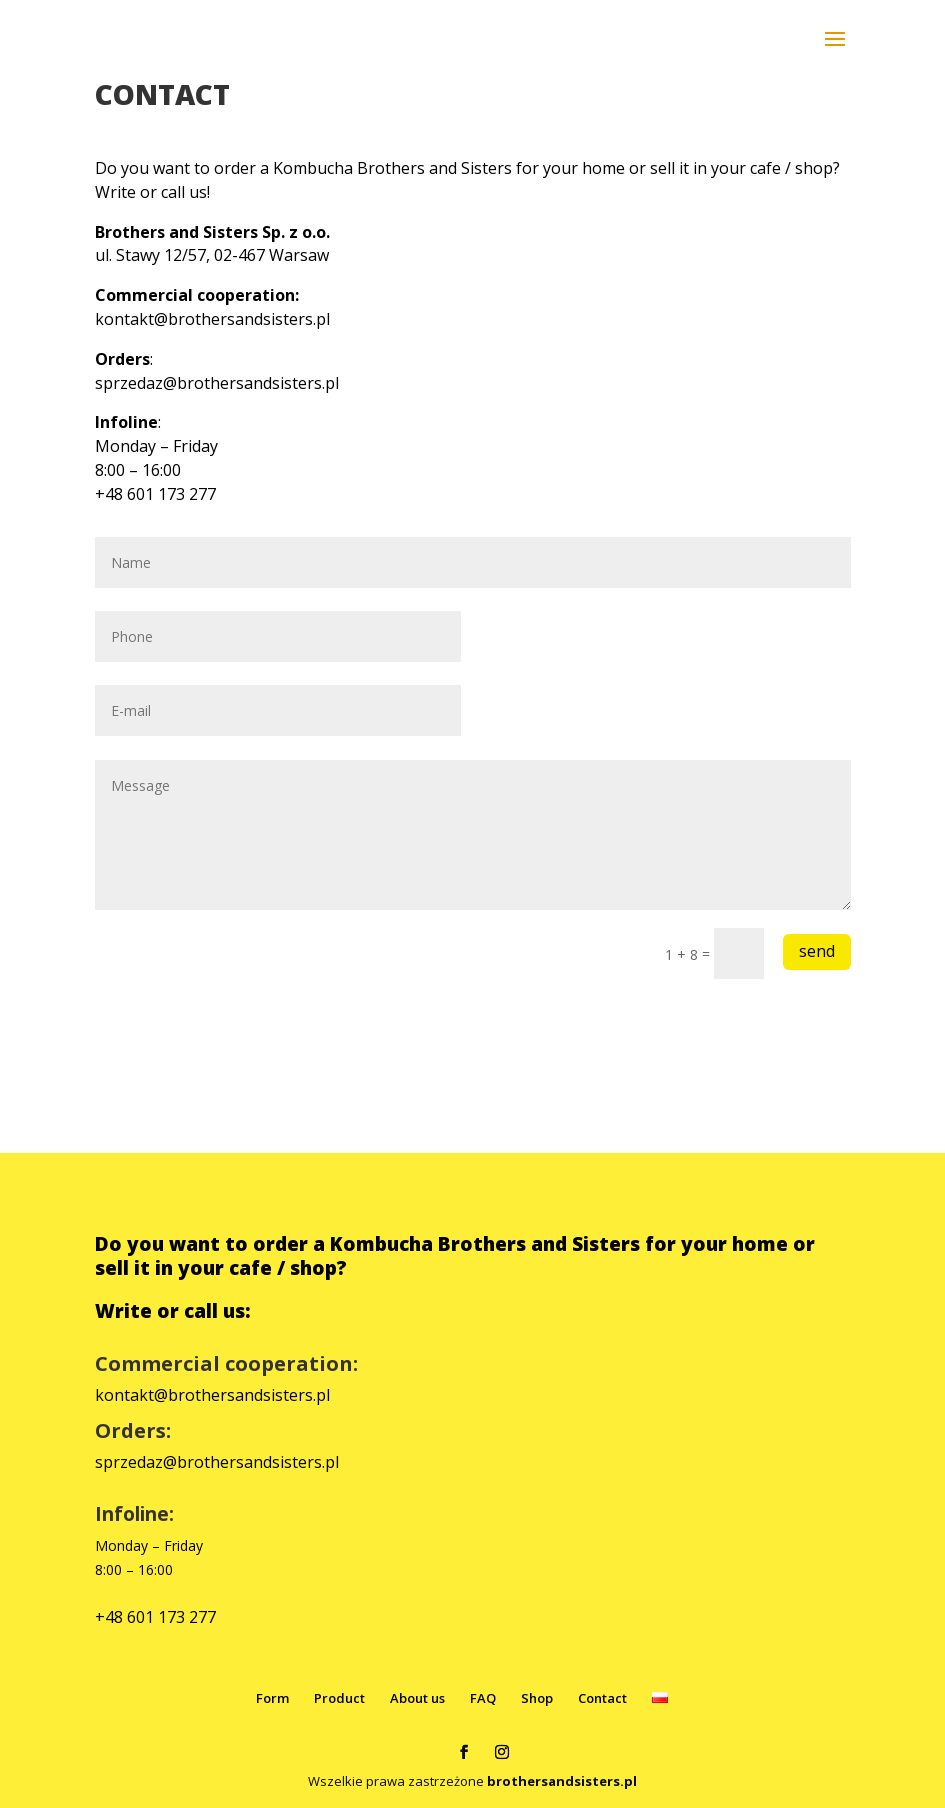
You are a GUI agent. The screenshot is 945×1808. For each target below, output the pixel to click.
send (817, 951)
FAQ (483, 1698)
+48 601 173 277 (155, 1617)
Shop (537, 1698)
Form (272, 1698)
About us (417, 1698)
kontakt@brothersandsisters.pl (212, 319)
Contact (602, 1698)
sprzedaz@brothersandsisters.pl (217, 383)
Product (339, 1698)
